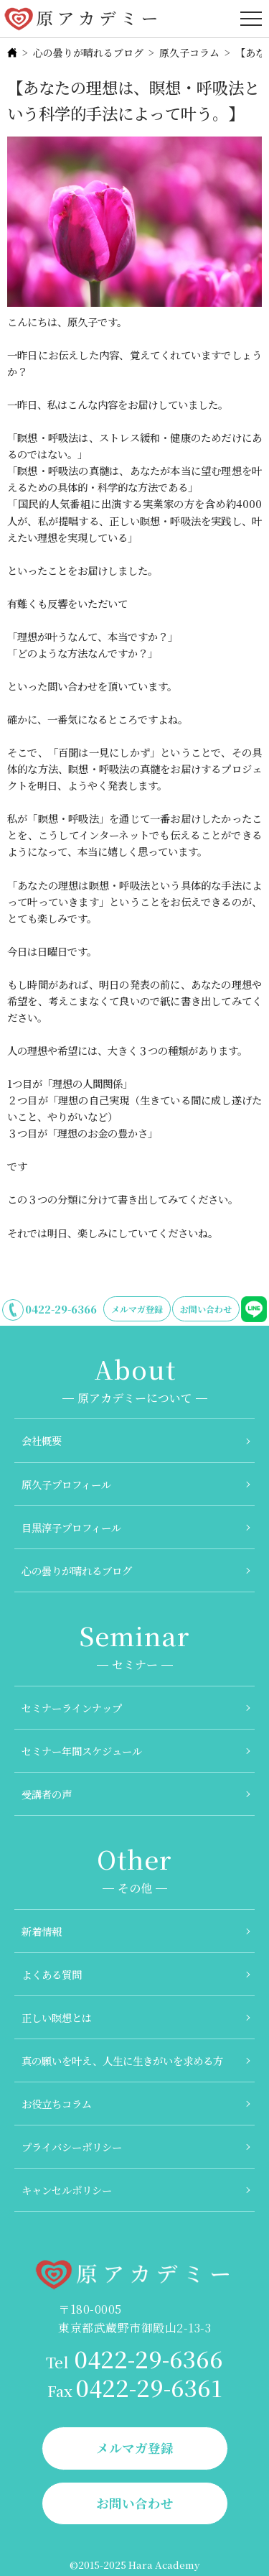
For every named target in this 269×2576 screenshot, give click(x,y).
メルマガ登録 (137, 1309)
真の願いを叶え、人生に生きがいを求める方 (122, 2060)
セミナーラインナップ (72, 1707)
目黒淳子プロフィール (71, 1527)
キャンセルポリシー (67, 2189)
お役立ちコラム (57, 2103)
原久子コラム (189, 52)
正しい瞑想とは (57, 2017)
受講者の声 (47, 1793)
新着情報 (42, 1931)
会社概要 (42, 1440)
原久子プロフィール (66, 1484)
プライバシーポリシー (72, 2146)
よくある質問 (52, 1974)
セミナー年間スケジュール (82, 1750)
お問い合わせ (206, 1309)
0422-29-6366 (61, 1308)
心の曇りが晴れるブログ (88, 52)
